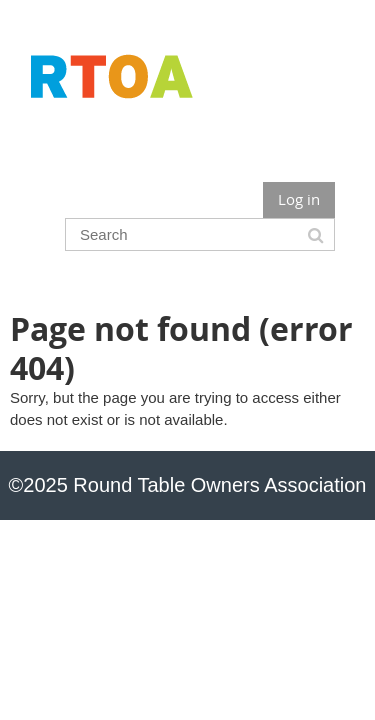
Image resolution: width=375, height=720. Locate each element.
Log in (299, 199)
